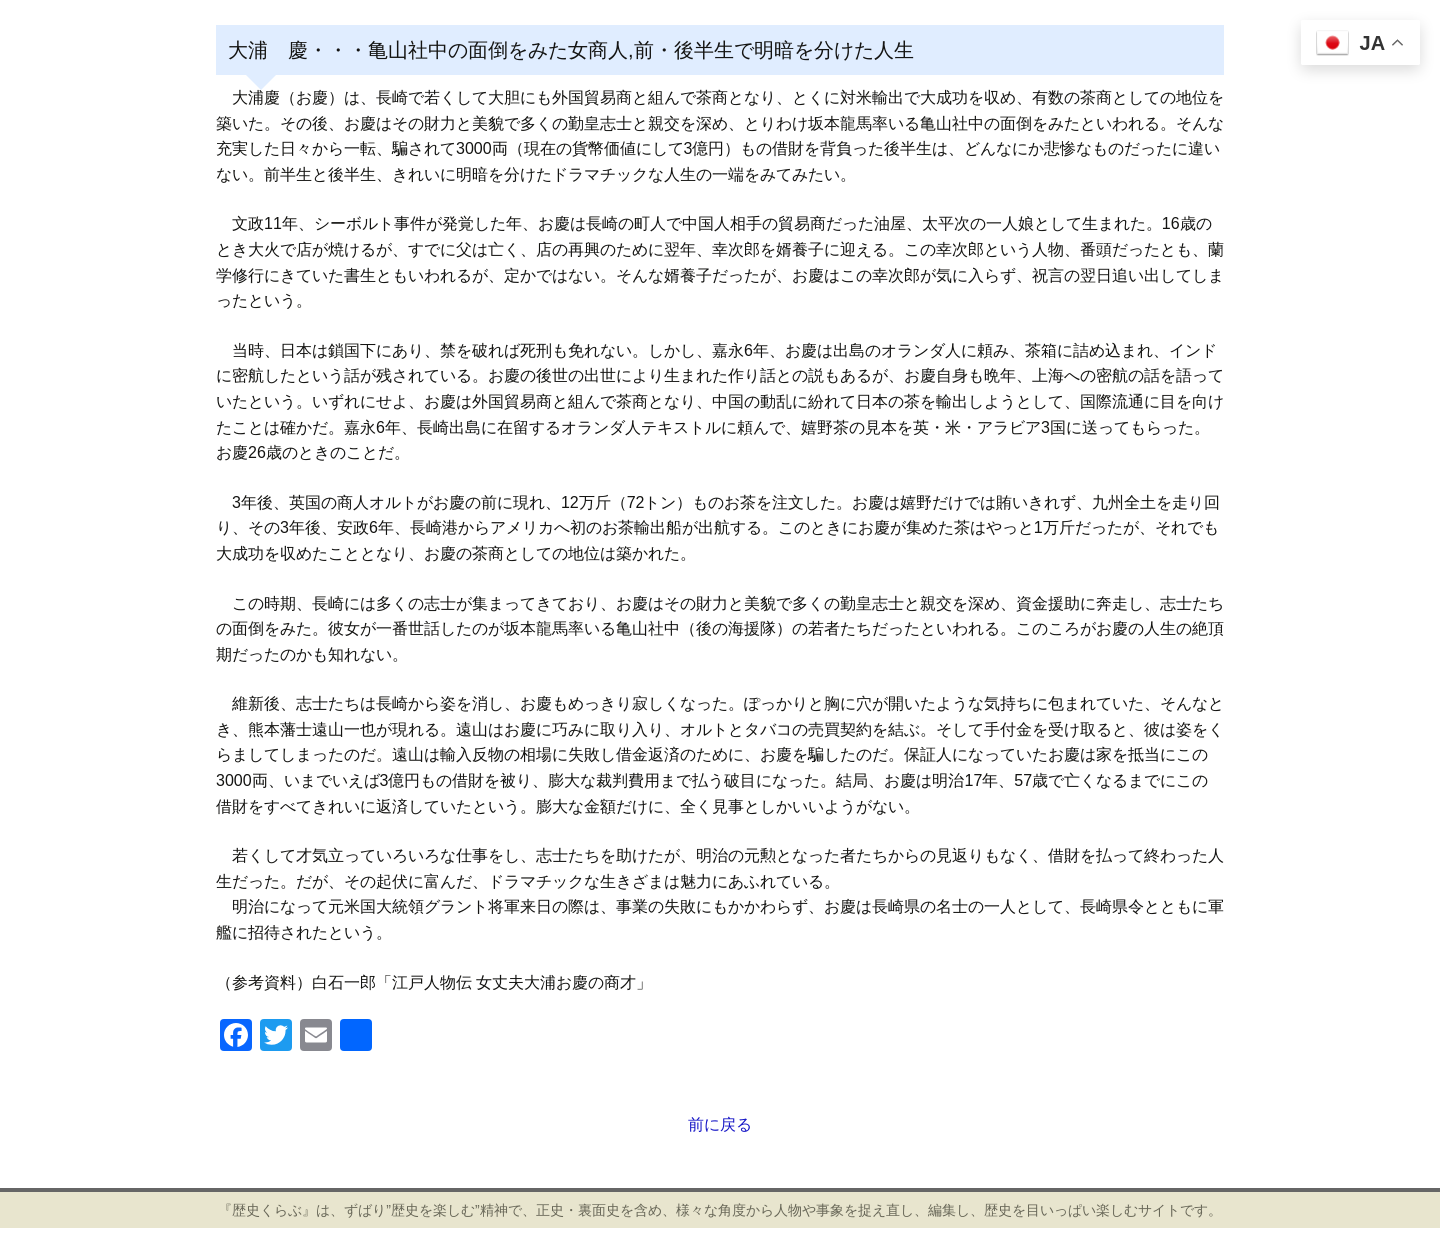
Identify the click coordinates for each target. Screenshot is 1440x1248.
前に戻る (720, 1124)
